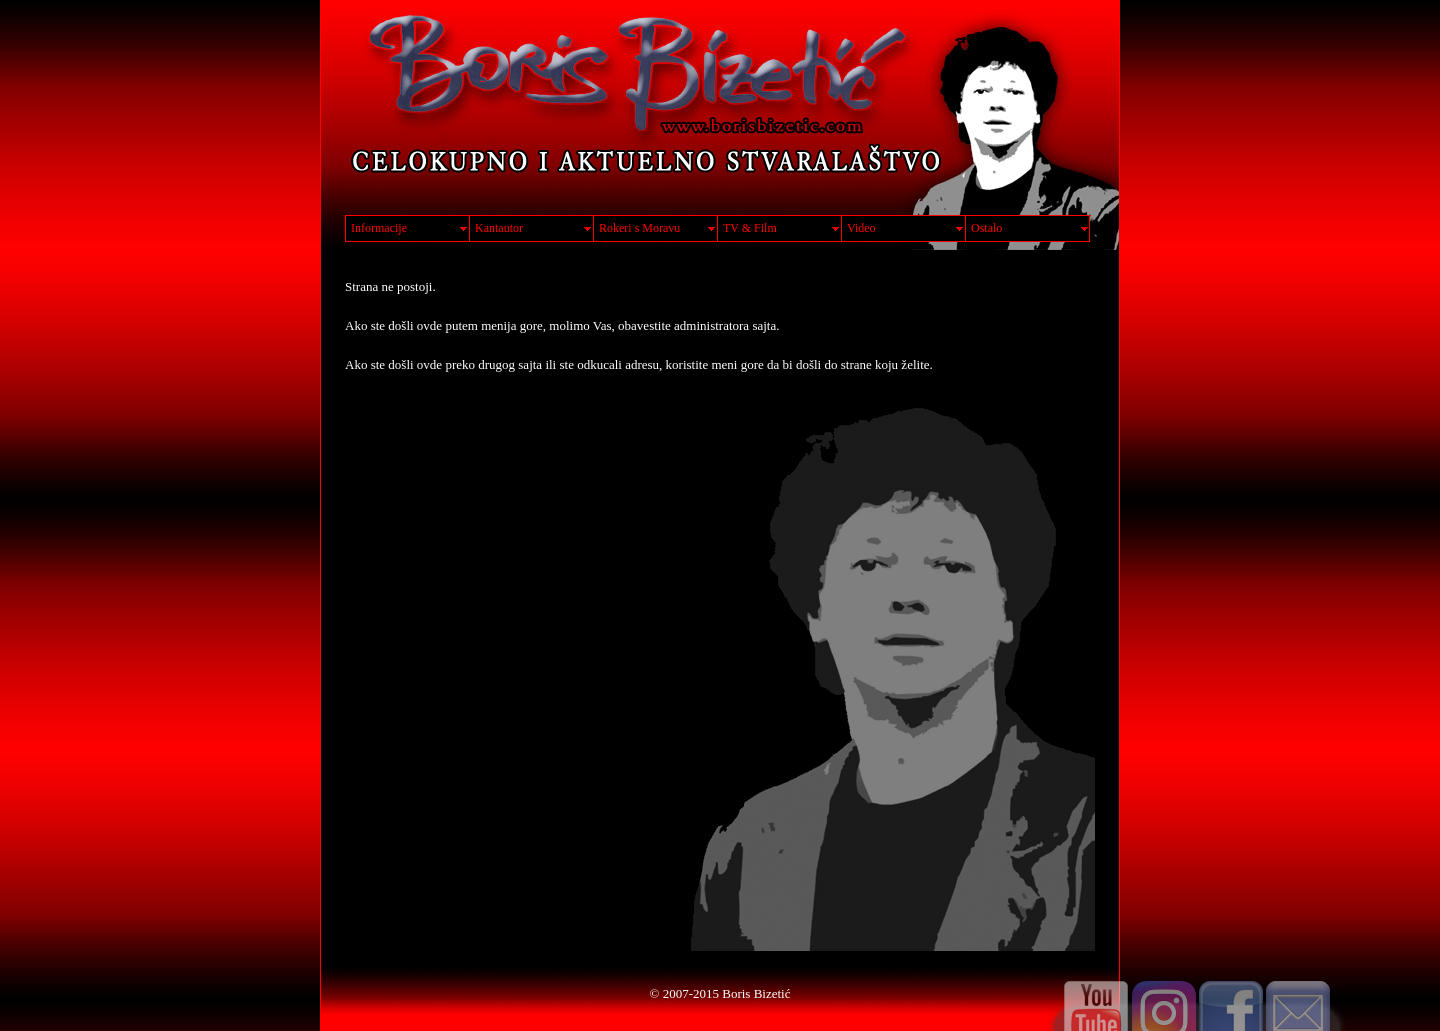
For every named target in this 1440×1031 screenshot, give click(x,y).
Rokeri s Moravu (639, 228)
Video (861, 228)
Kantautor (499, 228)
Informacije (379, 228)
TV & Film (750, 228)
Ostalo (986, 228)
